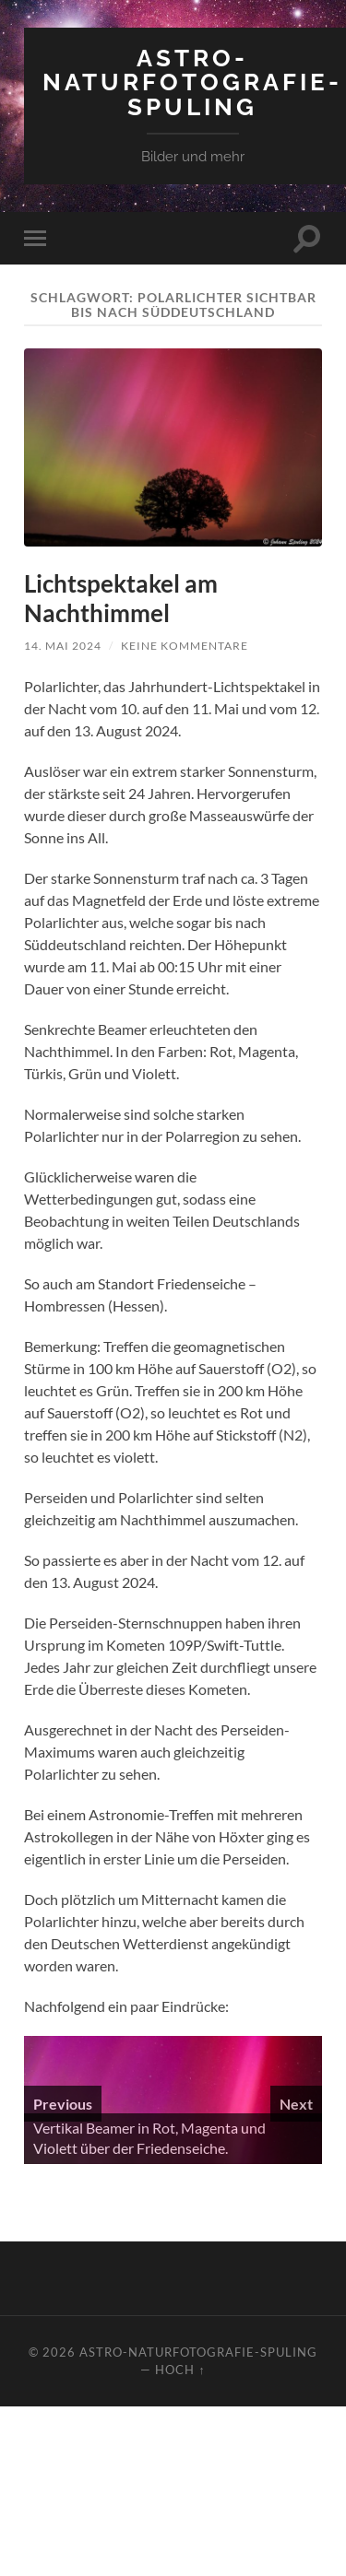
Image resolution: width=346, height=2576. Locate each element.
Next (296, 2103)
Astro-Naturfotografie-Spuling (192, 82)
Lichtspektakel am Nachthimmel (121, 598)
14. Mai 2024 (62, 646)
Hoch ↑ (180, 2369)
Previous (62, 2103)
